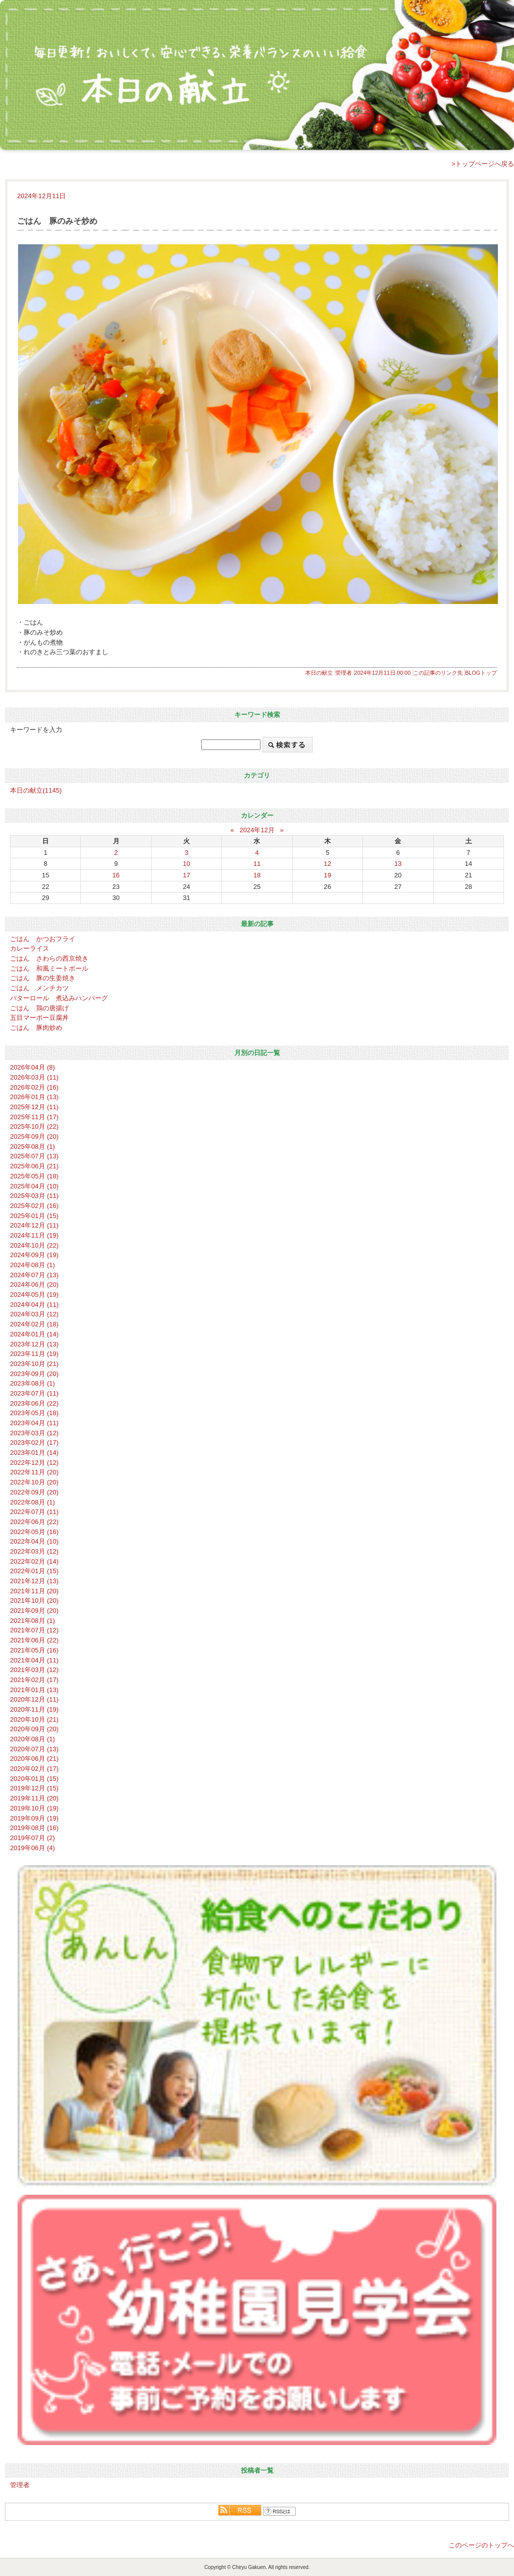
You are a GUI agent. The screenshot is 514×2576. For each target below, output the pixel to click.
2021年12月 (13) (34, 1581)
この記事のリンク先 (438, 673)
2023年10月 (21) (34, 1364)
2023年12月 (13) (34, 1344)
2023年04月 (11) (34, 1423)
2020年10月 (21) (34, 1719)
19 (327, 875)
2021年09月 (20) (34, 1610)
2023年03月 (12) (34, 1433)
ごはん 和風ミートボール (49, 968)
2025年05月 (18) (34, 1176)
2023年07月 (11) (34, 1393)
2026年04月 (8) (32, 1067)
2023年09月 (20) (34, 1374)
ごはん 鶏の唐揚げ (39, 1008)
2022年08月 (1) (32, 1502)
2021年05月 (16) (34, 1650)
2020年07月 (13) (34, 1749)
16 (116, 875)
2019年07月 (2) (32, 1838)
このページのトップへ (481, 2545)
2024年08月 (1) (32, 1265)
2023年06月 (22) (34, 1403)
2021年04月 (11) (34, 1660)
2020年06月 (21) (34, 1758)
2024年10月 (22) (34, 1245)
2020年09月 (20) (34, 1729)
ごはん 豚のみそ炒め (57, 221)
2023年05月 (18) (34, 1413)
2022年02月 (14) (34, 1561)
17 (186, 875)
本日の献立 (319, 673)
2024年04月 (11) (34, 1304)
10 (186, 863)
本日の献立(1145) (36, 790)
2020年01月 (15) (34, 1778)
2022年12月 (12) (34, 1462)
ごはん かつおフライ (42, 939)
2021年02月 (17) (34, 1680)
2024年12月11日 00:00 (382, 673)
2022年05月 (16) (34, 1532)
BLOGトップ (481, 673)
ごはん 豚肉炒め (36, 1027)
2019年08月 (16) (34, 1828)
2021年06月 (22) (34, 1640)
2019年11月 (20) (34, 1798)
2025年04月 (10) (34, 1186)
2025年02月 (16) (34, 1205)
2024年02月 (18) (34, 1324)
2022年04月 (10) (34, 1541)
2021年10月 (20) (34, 1600)
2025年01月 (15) (34, 1216)
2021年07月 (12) (34, 1630)
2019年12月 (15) (34, 1788)
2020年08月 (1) (32, 1739)
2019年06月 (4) (32, 1848)
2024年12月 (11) (34, 1225)
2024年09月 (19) (34, 1255)
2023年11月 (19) (34, 1353)
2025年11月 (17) (34, 1117)
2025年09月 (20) (34, 1136)
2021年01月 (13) (34, 1690)
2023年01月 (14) (34, 1452)
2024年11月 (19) (34, 1235)
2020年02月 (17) (34, 1768)
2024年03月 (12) (34, 1314)
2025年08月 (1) (32, 1146)
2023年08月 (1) (32, 1383)
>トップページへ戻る (482, 164)
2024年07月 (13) (34, 1275)
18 (257, 875)
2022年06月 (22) (34, 1522)
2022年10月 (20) (34, 1482)
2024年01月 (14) (34, 1334)
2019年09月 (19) (34, 1818)
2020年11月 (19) (34, 1709)
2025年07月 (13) (34, 1156)
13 (398, 863)
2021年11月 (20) (34, 1591)
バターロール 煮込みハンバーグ (59, 998)
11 (257, 863)
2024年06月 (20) (34, 1284)
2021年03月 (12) (34, 1670)
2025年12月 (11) (34, 1107)
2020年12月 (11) (34, 1699)
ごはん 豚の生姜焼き (42, 978)
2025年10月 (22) (34, 1126)
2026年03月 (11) (34, 1077)
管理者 (343, 673)
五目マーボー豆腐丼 (39, 1017)
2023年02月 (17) (34, 1442)
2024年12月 (257, 830)
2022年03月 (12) (34, 1551)
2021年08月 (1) (32, 1620)
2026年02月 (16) (34, 1087)
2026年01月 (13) (34, 1097)
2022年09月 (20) (34, 1492)
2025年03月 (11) (34, 1195)
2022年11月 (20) (34, 1472)
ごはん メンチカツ (39, 988)
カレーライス (29, 948)
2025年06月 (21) (34, 1166)
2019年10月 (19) (34, 1808)
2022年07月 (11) (34, 1512)
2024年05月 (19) (34, 1294)
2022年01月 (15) (34, 1571)
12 (327, 863)
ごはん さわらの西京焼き (49, 958)
